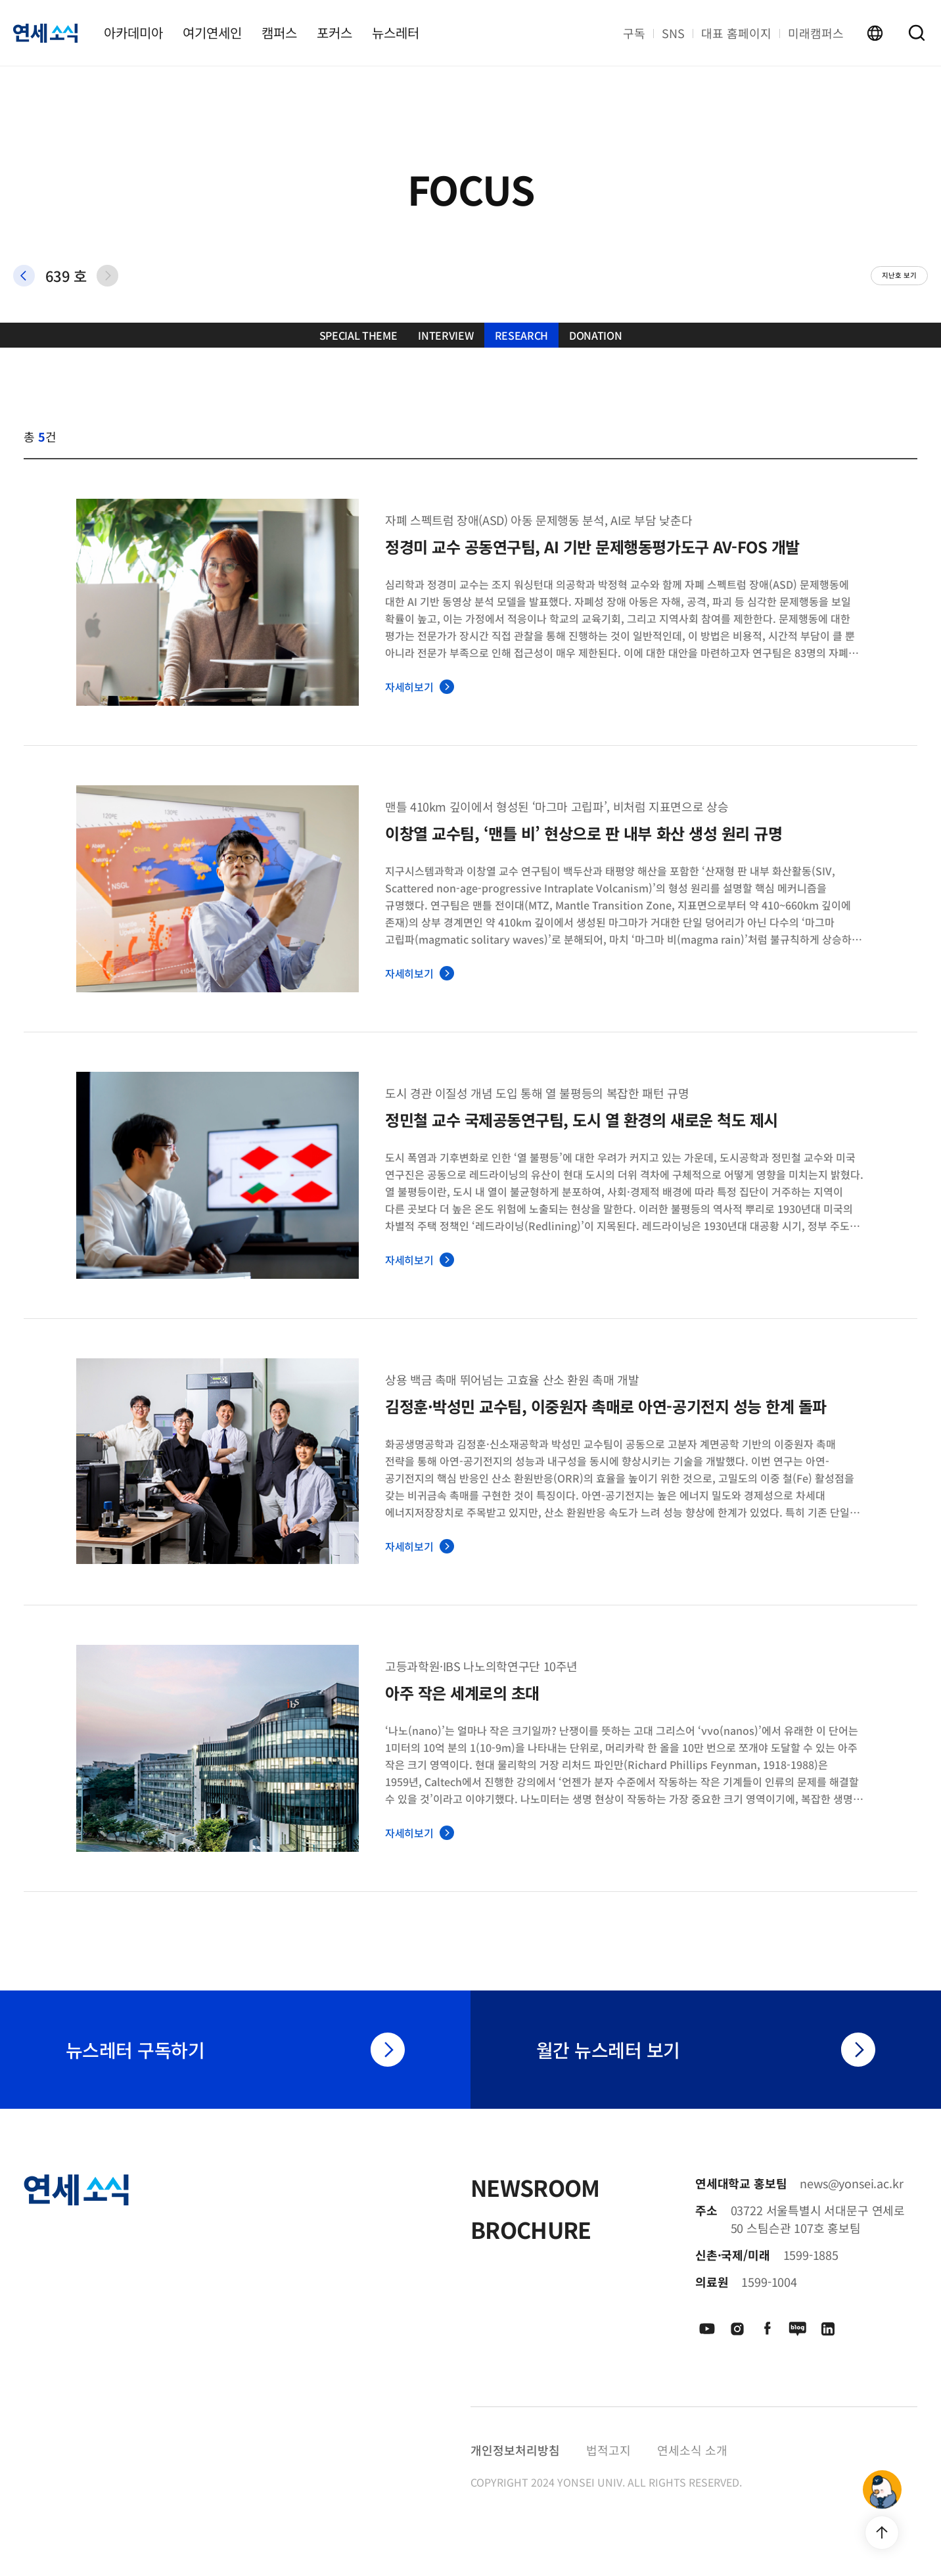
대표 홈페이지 (736, 32)
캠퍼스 (279, 32)
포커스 (334, 32)
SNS (673, 32)
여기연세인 (212, 32)
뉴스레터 (395, 32)
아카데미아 (133, 32)
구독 (634, 32)
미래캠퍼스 (816, 32)
